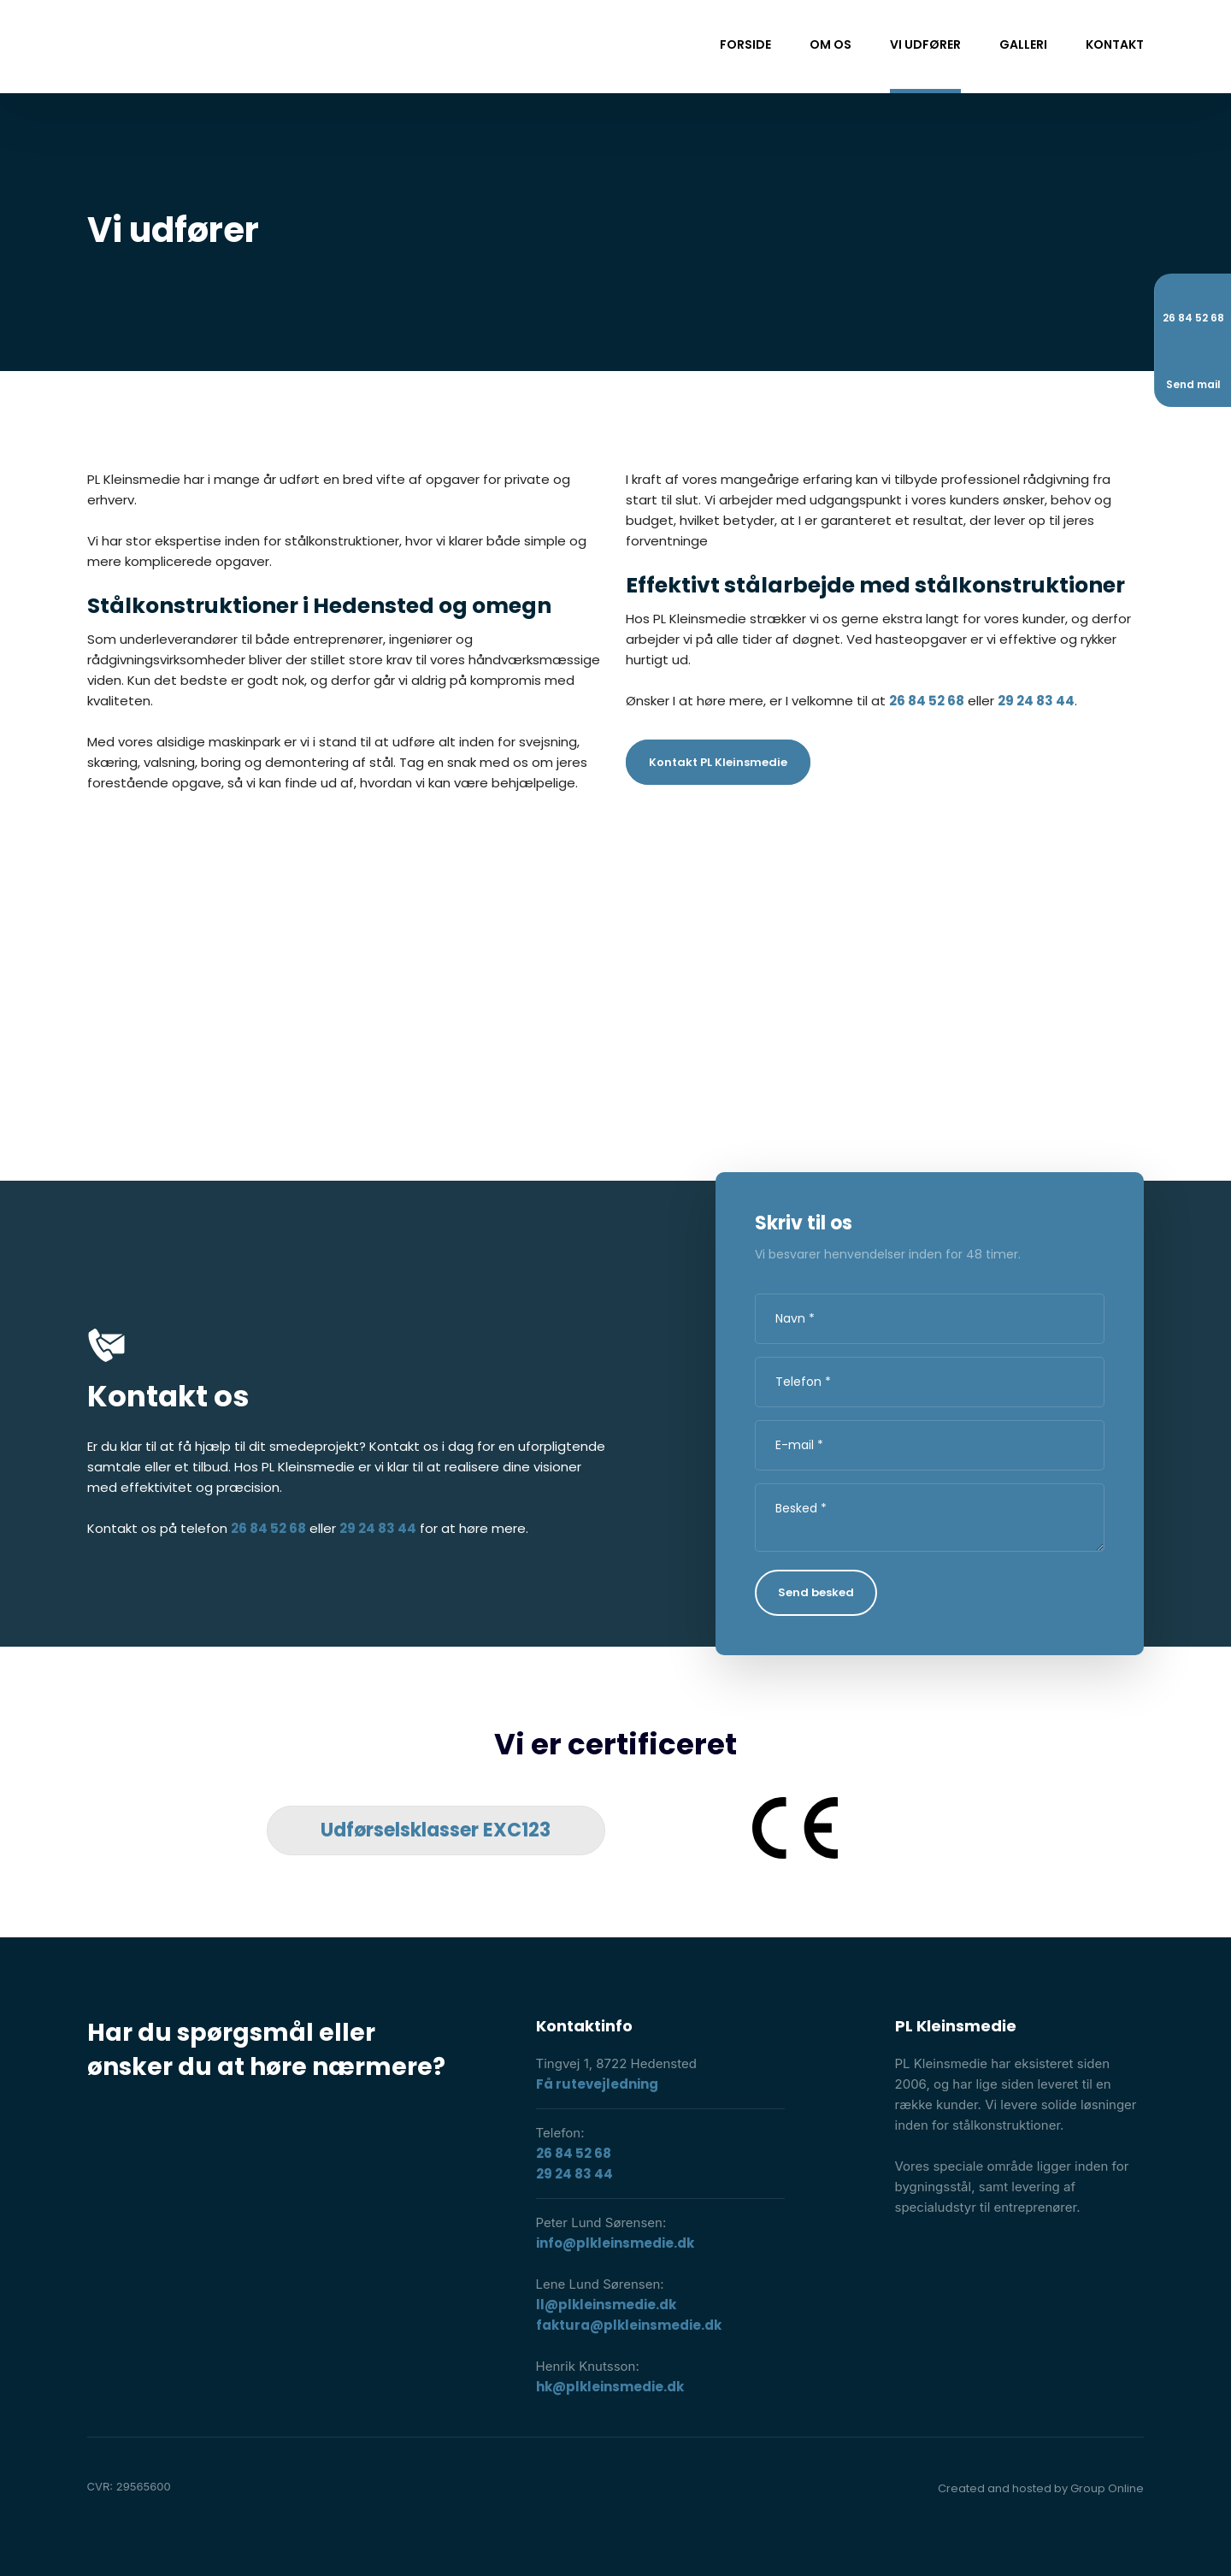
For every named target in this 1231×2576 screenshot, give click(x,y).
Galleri (1023, 44)
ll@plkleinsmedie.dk (606, 2305)
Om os (830, 44)
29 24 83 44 (1036, 701)
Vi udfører (925, 44)
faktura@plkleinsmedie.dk (629, 2325)
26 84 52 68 (926, 701)
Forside (745, 44)
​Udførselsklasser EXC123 (436, 1830)
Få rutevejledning (597, 2084)
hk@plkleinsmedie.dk (610, 2387)
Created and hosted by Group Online (1041, 2488)
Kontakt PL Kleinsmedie (718, 762)
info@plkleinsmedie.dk (615, 2243)
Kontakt (1115, 44)
